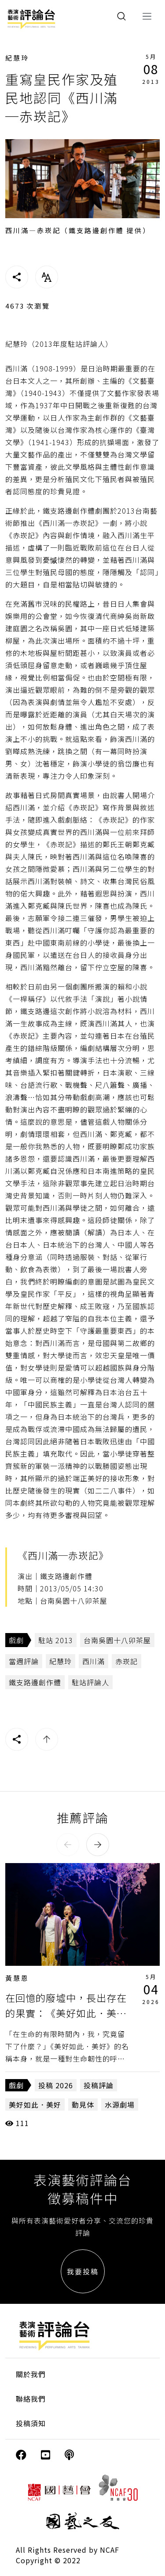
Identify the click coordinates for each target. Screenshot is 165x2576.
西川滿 (93, 1661)
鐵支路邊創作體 (35, 1682)
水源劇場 (120, 2104)
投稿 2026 (55, 2085)
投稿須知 (31, 2423)
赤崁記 (126, 1661)
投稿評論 (99, 2085)
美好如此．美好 (35, 2104)
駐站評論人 (90, 1682)
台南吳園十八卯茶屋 (117, 1640)
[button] (67, 1844)
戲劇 (16, 1640)
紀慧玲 (17, 57)
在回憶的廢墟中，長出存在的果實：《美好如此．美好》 (66, 2012)
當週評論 (24, 1661)
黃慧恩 (17, 1977)
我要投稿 (83, 2271)
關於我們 (31, 2374)
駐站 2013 (55, 1640)
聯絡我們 (31, 2398)
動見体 (83, 2104)
